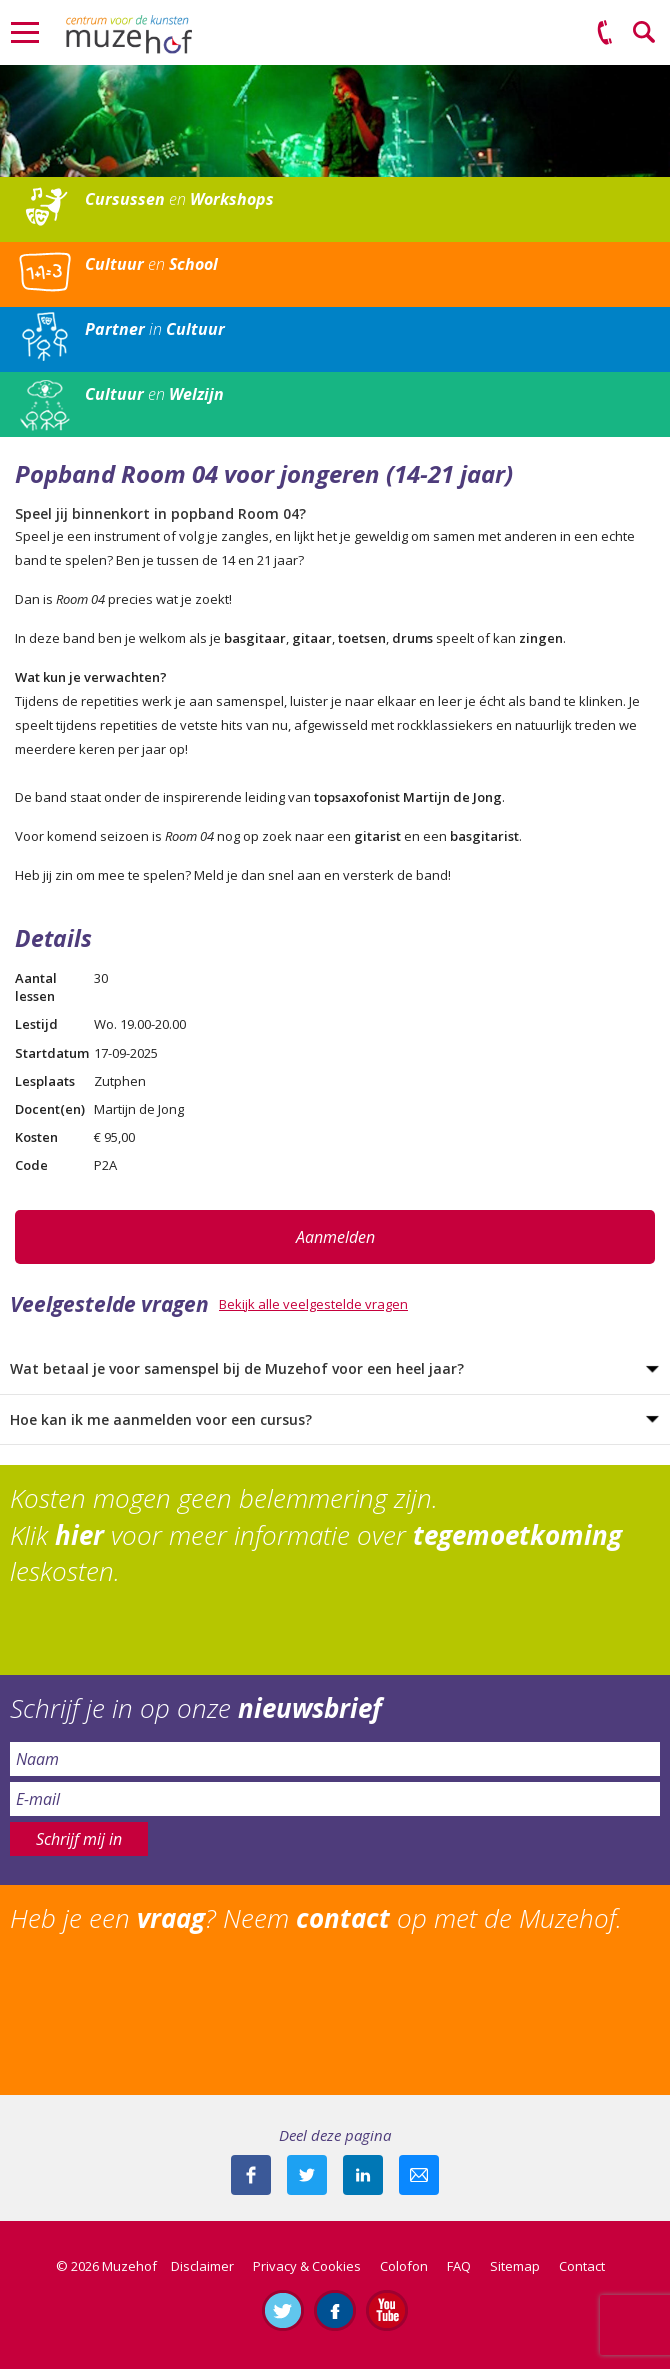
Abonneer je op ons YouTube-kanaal (387, 2310)
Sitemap (515, 2266)
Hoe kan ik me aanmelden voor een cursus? (161, 1419)
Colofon (404, 2266)
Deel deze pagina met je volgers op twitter (307, 2175)
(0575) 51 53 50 (605, 33)
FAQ (459, 2266)
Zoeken (645, 33)
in (155, 329)
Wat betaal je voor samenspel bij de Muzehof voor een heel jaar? (237, 1368)
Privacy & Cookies (307, 2266)
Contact (582, 2266)
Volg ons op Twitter (283, 2310)
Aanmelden (335, 1237)
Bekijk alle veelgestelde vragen (313, 1304)
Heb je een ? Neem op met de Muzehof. (316, 1918)
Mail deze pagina (419, 2175)
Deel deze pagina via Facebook (251, 2175)
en (179, 199)
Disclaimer (202, 2266)
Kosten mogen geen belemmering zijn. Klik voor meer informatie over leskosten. (316, 1534)
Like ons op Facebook (335, 2310)
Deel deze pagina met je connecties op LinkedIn (363, 2175)
